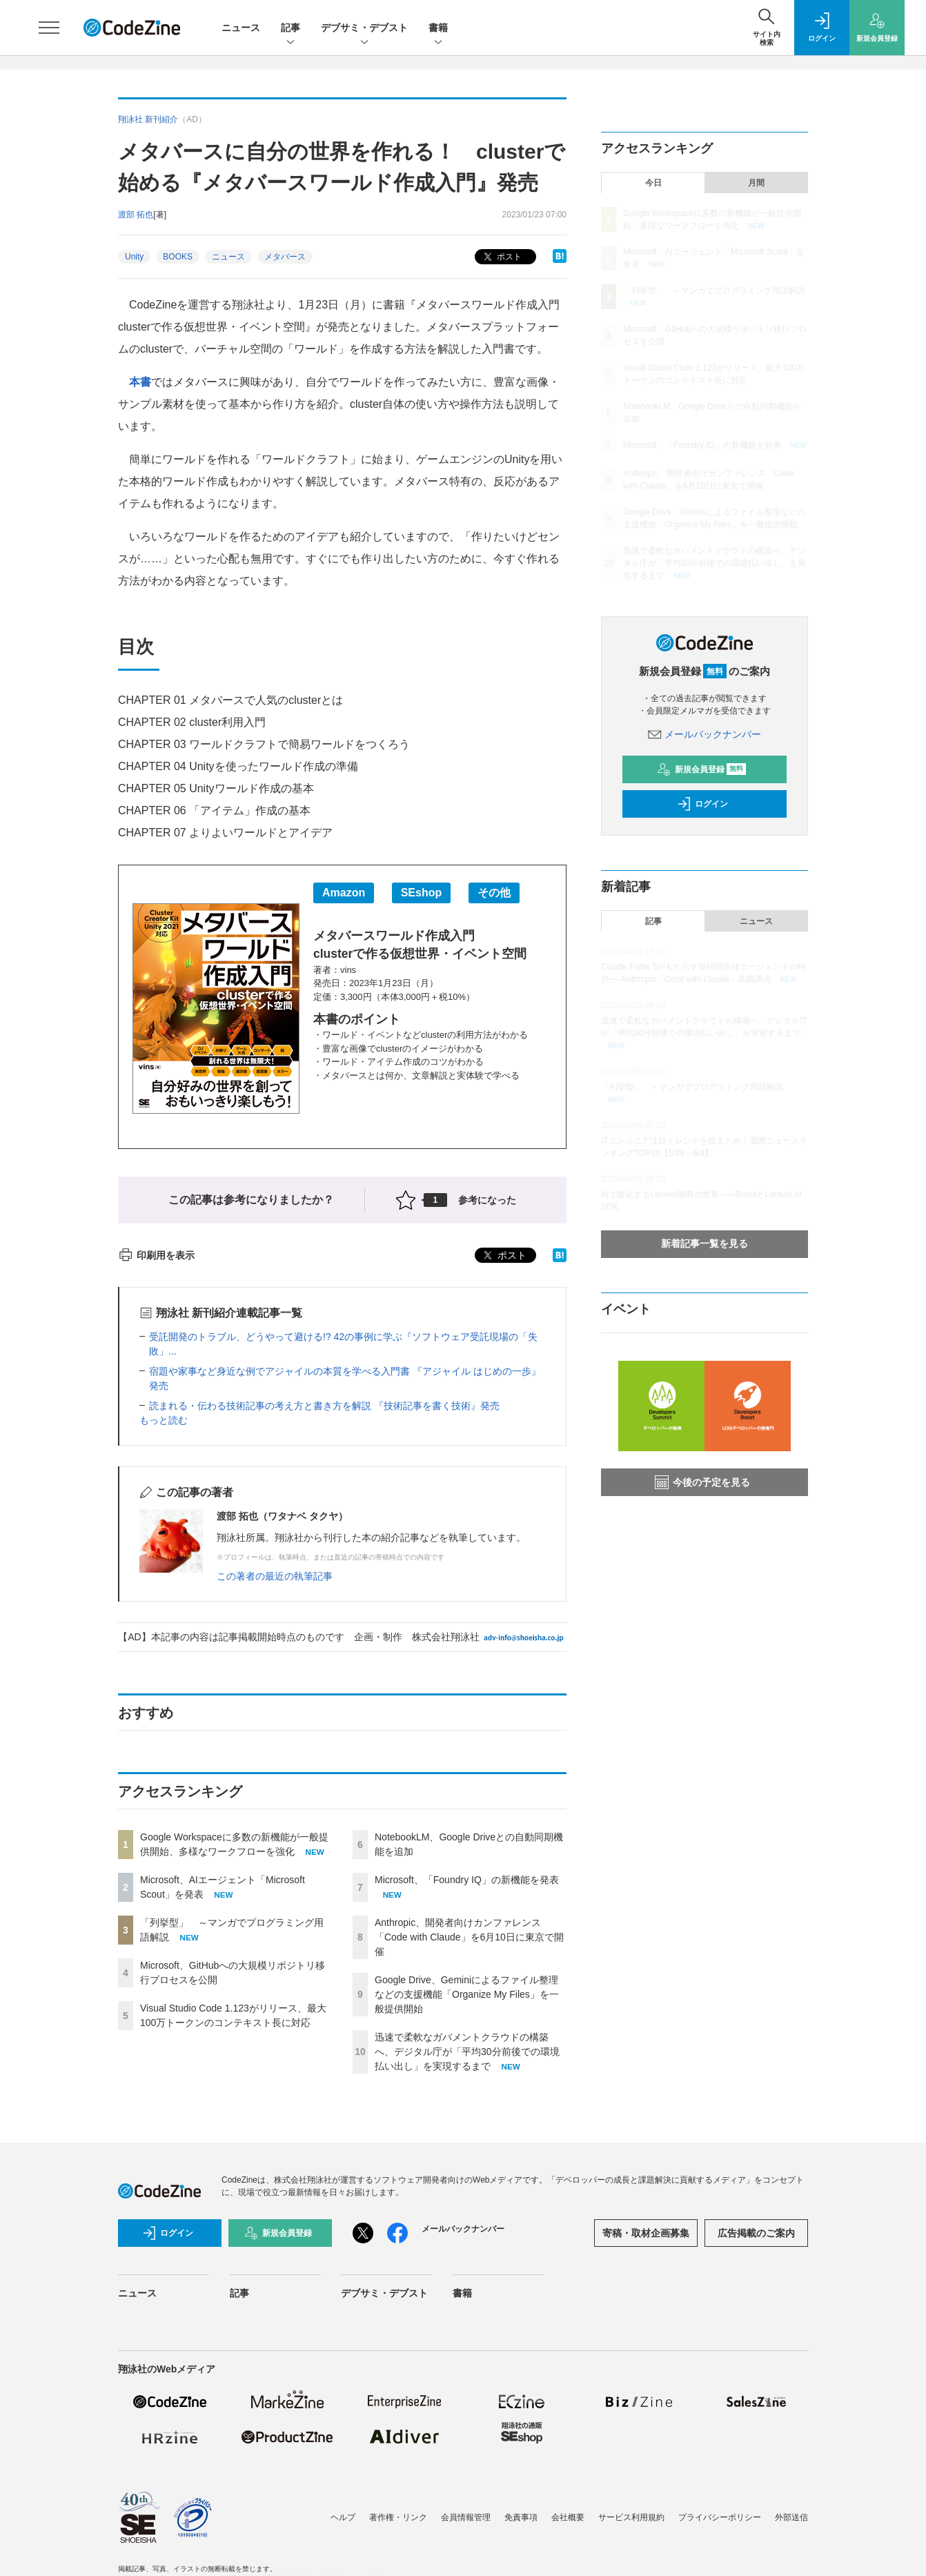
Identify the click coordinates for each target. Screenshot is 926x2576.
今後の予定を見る (702, 1482)
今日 (653, 183)
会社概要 (567, 2517)
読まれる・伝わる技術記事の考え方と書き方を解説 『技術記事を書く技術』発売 (324, 1405)
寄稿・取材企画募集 (645, 2233)
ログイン (702, 804)
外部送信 (791, 2517)
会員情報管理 (466, 2517)
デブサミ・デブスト (364, 28)
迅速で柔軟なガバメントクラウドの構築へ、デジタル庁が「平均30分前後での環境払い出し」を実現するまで (467, 2052)
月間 (756, 183)
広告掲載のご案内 (756, 2233)
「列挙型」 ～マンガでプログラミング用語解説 (714, 290)
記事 (290, 28)
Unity (134, 257)
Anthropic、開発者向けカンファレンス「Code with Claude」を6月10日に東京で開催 (469, 1937)
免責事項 (521, 2517)
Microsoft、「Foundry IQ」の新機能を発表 (467, 1879)
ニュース (240, 27)
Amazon (343, 892)
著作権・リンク (398, 2517)
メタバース (285, 257)
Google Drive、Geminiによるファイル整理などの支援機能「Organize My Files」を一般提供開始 (467, 1994)
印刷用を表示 (156, 1255)
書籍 (438, 28)
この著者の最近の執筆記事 (275, 1576)
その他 (494, 892)
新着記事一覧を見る (704, 1243)
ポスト (501, 257)
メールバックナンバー (704, 734)
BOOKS (178, 257)
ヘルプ (343, 2517)
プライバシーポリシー (719, 2517)
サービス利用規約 (631, 2517)
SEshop (421, 892)
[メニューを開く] (49, 27)
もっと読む (163, 1420)
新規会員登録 (701, 769)
